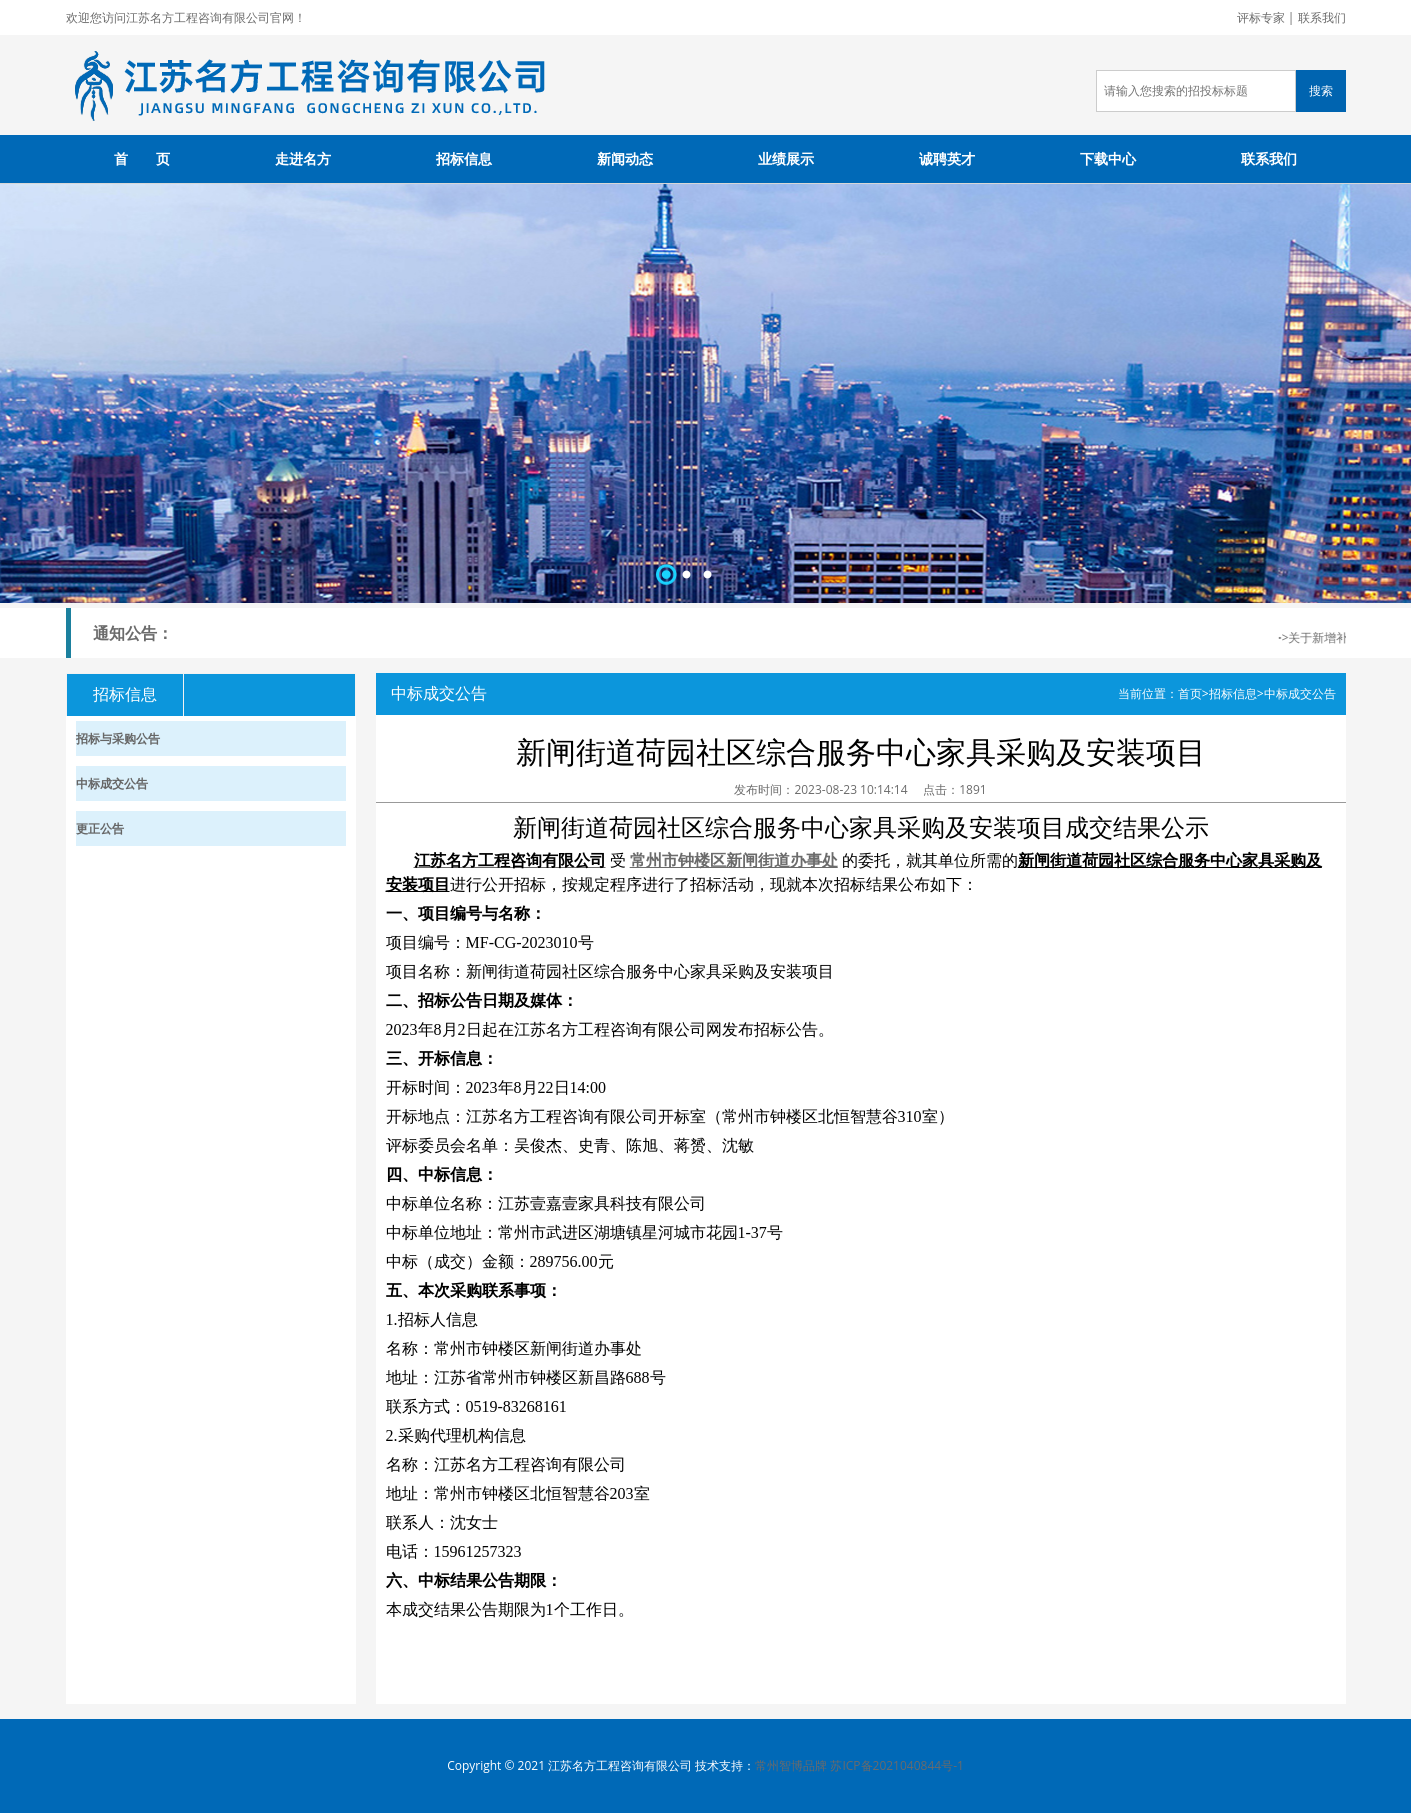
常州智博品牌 (791, 1765)
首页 (1190, 693)
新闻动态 (625, 158)
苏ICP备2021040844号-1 (896, 1765)
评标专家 (1261, 17)
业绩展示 (786, 158)
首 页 (142, 158)
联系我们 (1322, 17)
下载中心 (1108, 158)
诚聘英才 (947, 158)
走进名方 (303, 158)
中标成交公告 (1300, 693)
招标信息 (464, 158)
